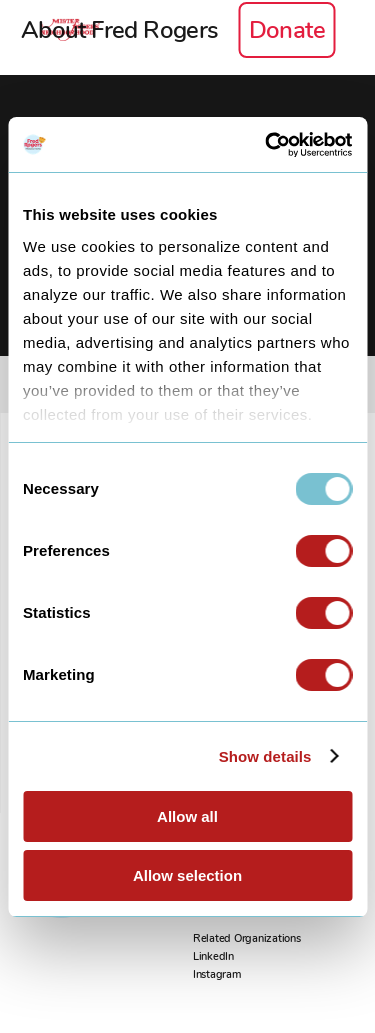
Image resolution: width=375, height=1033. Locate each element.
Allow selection (187, 875)
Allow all (187, 816)
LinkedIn (213, 956)
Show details (265, 756)
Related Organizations (247, 938)
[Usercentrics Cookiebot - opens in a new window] (267, 145)
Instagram (217, 974)
